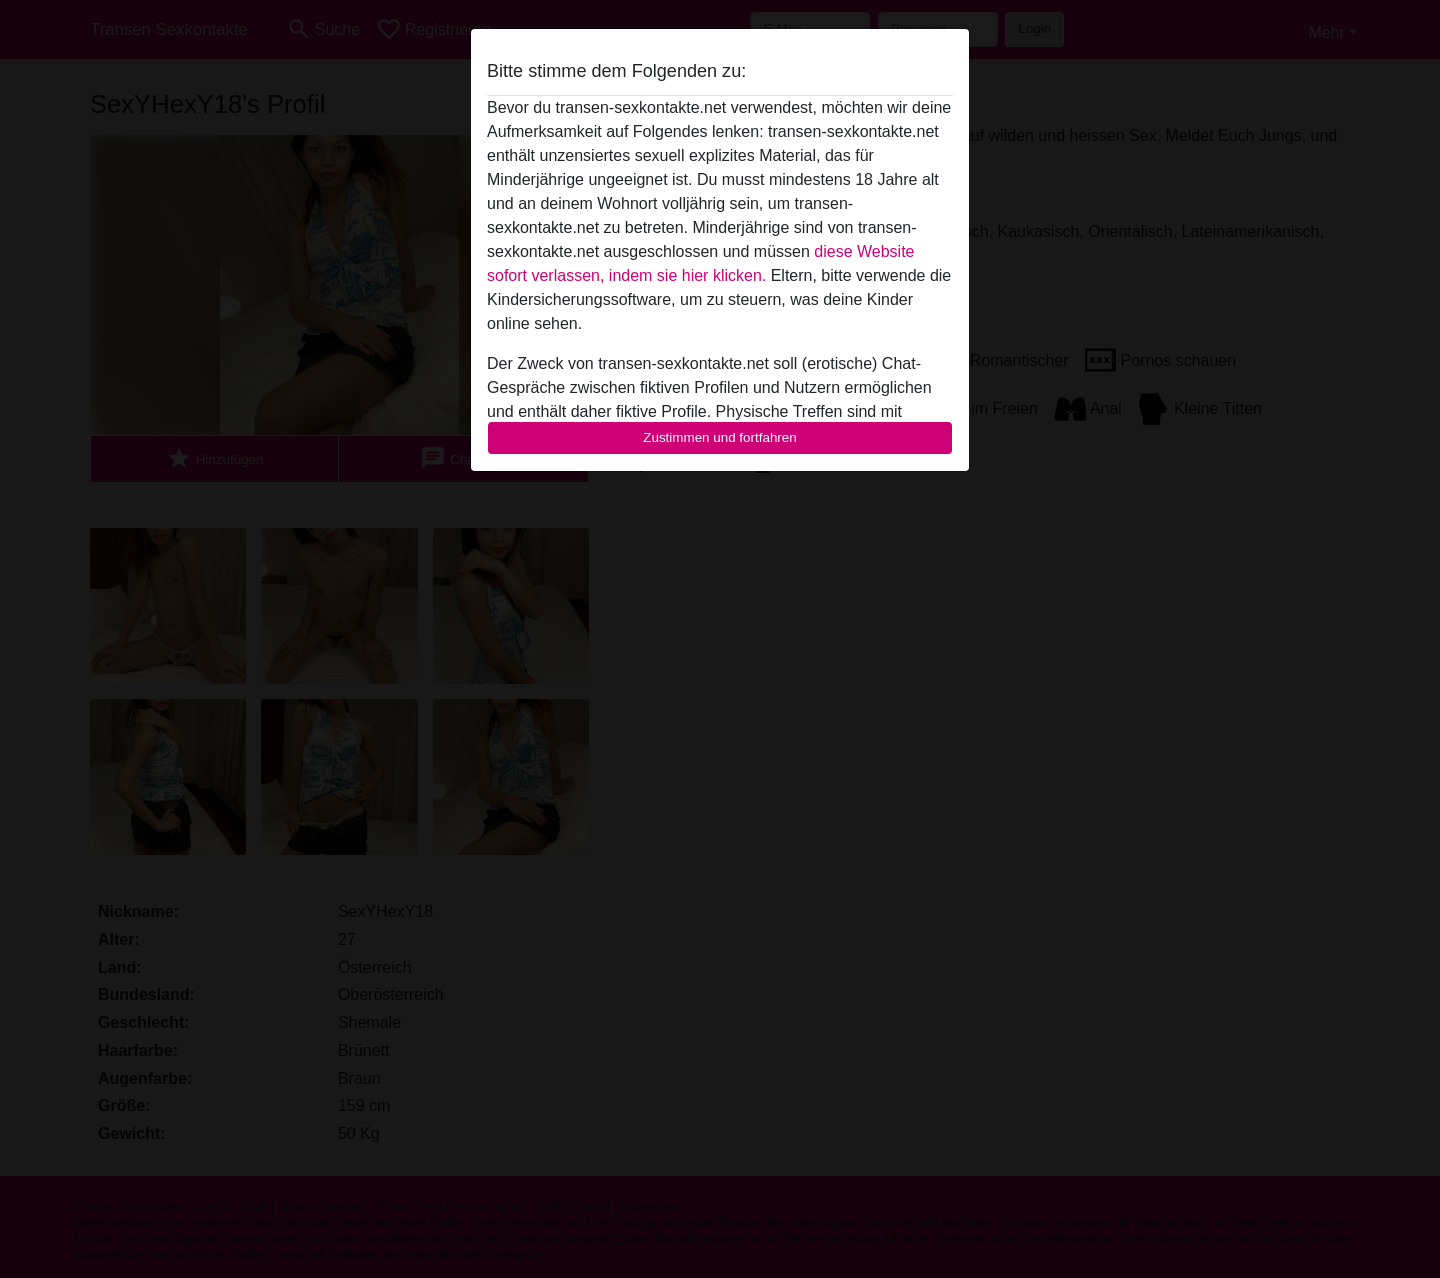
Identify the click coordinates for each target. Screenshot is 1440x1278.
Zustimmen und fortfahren (720, 437)
